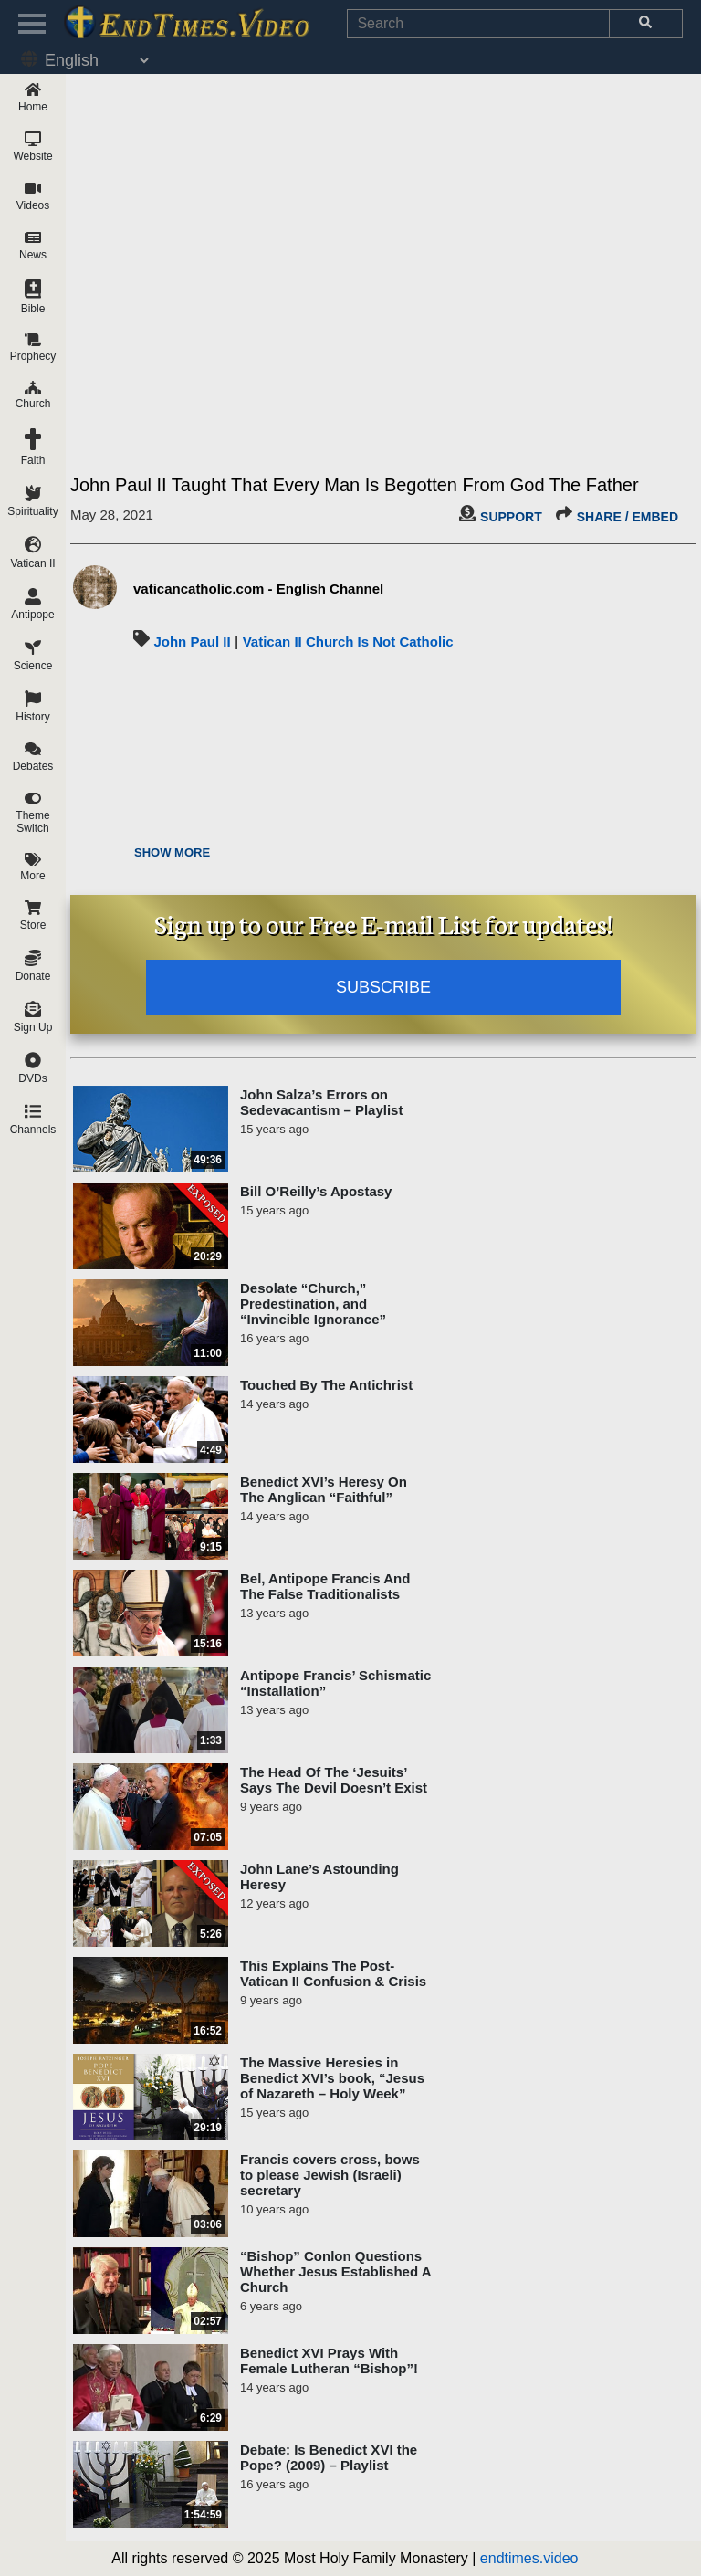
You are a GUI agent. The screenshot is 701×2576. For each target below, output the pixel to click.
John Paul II (191, 641)
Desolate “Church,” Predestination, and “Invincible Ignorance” (313, 1303)
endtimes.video (529, 2558)
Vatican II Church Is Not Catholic (348, 641)
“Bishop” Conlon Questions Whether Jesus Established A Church (335, 2271)
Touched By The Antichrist (326, 1385)
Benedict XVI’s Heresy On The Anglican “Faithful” (323, 1489)
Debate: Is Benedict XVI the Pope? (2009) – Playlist (328, 2457)
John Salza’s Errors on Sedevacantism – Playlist (321, 1102)
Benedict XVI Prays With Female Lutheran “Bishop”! (329, 2360)
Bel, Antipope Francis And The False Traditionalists (325, 1586)
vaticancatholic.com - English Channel (258, 588)
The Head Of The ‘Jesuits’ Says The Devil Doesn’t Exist (333, 1779)
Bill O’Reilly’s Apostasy (316, 1191)
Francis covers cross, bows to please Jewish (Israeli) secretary (330, 2174)
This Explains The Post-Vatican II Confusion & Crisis (333, 1973)
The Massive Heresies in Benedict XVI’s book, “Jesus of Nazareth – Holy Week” (332, 2078)
